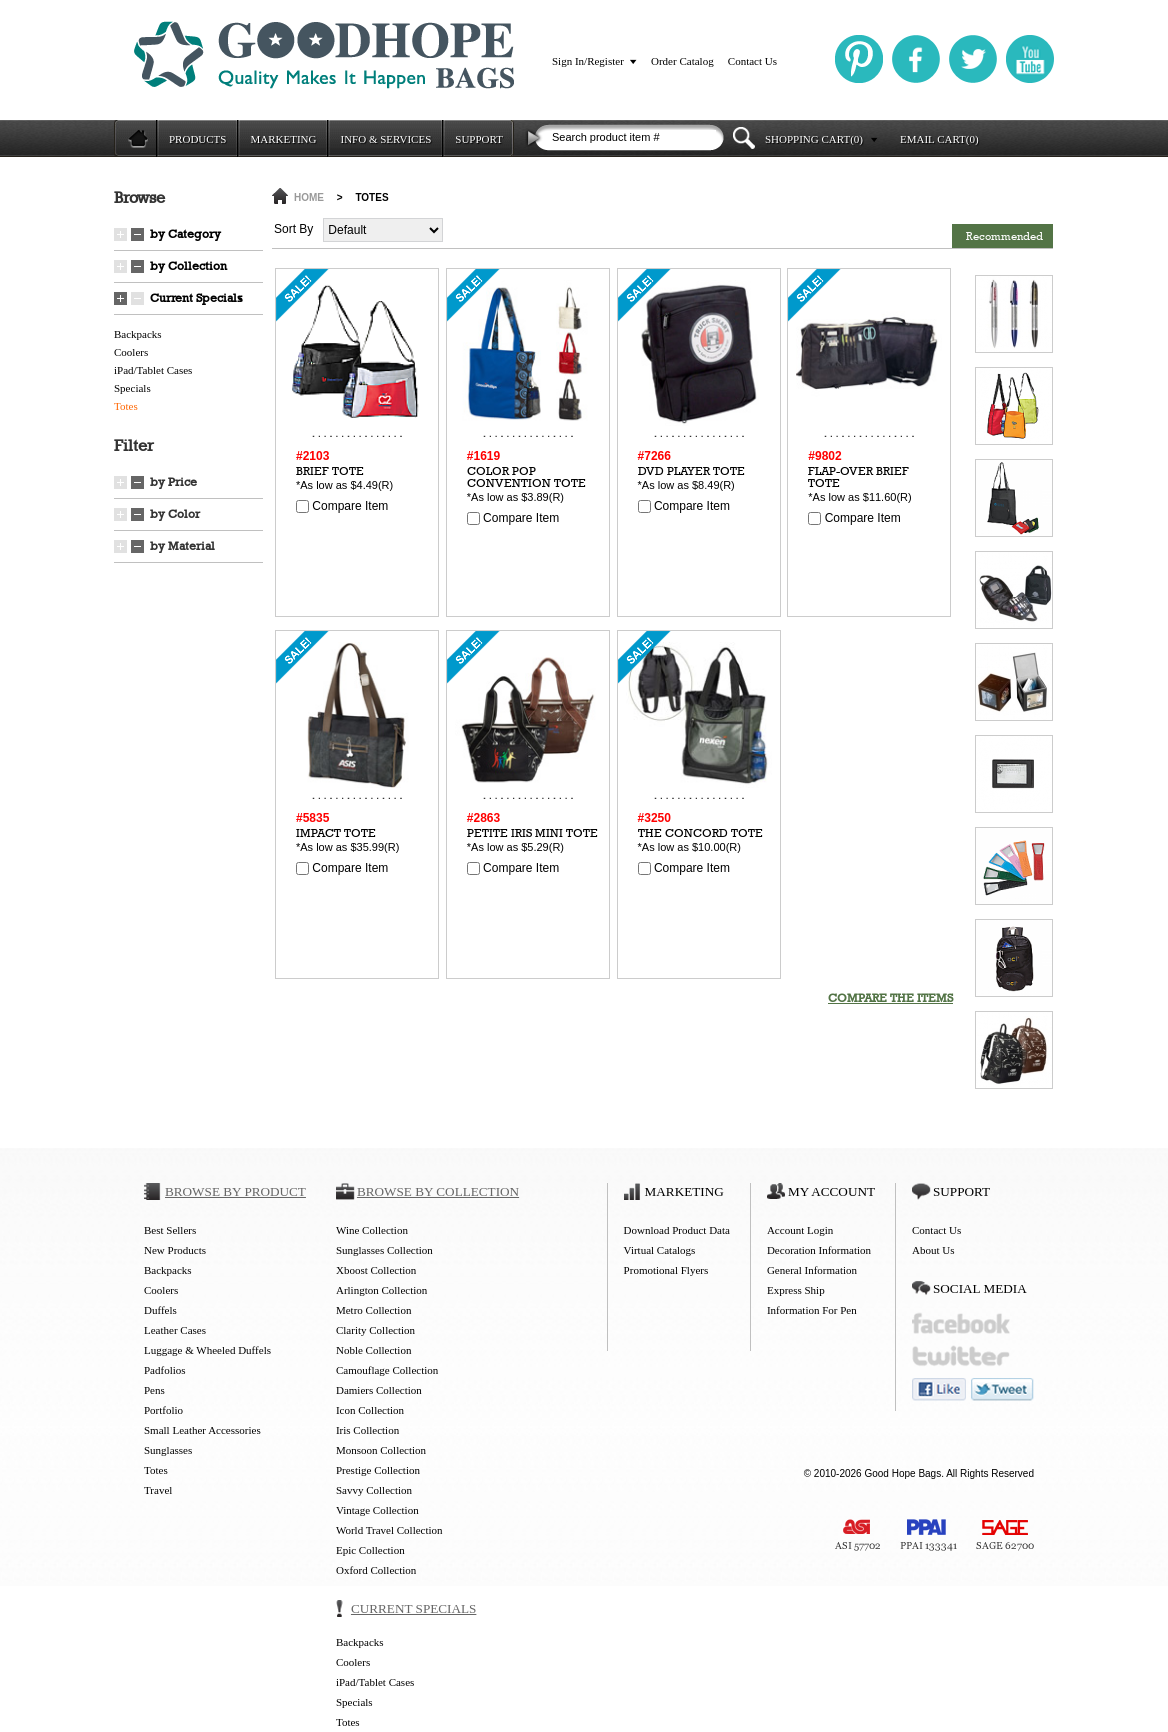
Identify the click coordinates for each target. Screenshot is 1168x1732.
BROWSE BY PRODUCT (235, 1191)
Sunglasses (168, 1450)
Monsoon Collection (381, 1450)
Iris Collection (367, 1430)
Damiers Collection (379, 1390)
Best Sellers (170, 1230)
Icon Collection (370, 1410)
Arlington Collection (381, 1290)
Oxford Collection (376, 1570)
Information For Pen (812, 1310)
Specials (132, 388)
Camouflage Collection (387, 1370)
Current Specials (196, 298)
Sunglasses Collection (384, 1250)
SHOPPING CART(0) (814, 139)
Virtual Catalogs (660, 1250)
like (939, 1389)
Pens (154, 1390)
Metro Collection (373, 1310)
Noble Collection (373, 1350)
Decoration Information (819, 1250)
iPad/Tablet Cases (153, 370)
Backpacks (138, 334)
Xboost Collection (376, 1270)
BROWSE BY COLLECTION (438, 1191)
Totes (126, 406)
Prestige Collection (378, 1470)
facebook (961, 1323)
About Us (933, 1250)
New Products (175, 1250)
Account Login (800, 1230)
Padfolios (165, 1370)
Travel (158, 1490)
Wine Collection (372, 1230)
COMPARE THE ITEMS (890, 998)
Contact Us (752, 61)
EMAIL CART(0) (939, 139)
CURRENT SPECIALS (413, 1608)
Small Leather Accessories (202, 1430)
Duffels (160, 1310)
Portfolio (163, 1410)
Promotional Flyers (666, 1270)
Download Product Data (677, 1230)
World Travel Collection (389, 1530)
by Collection (188, 266)
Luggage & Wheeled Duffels (207, 1350)
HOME (309, 197)
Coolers (131, 352)
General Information (812, 1270)
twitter (961, 1356)
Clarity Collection (375, 1330)
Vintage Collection (377, 1510)
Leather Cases (175, 1330)
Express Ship (796, 1290)
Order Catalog (682, 61)
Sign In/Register (588, 61)
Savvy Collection (374, 1490)
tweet (1002, 1389)
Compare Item (342, 506)
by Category (185, 234)
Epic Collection (370, 1550)
